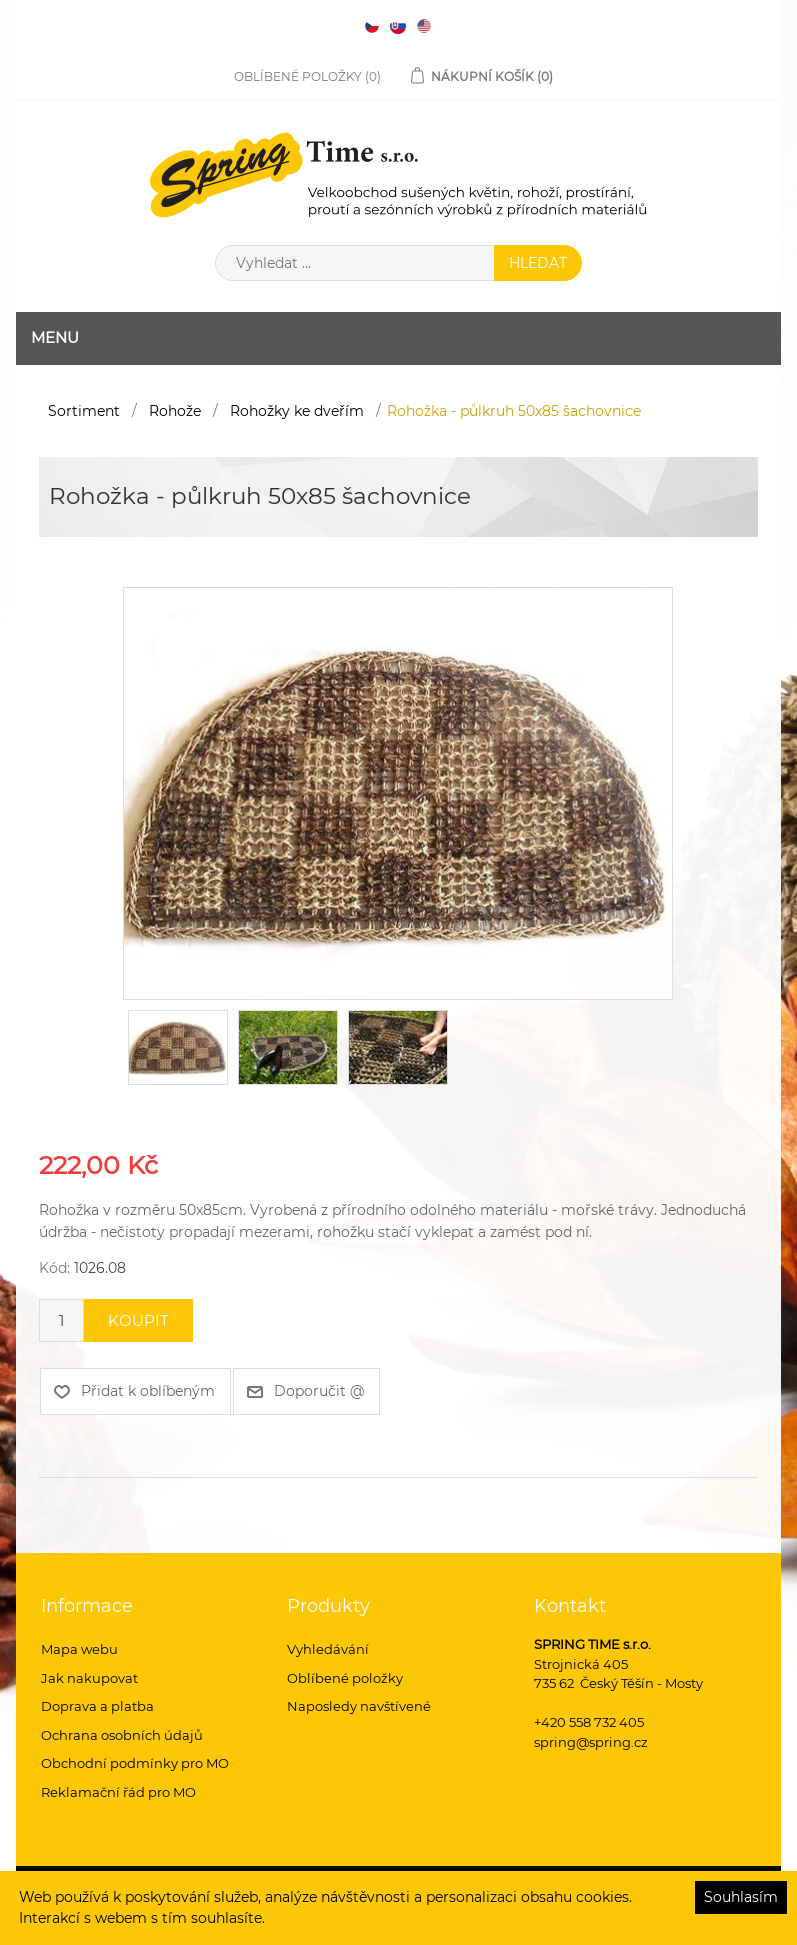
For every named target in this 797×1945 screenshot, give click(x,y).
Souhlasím (741, 1897)
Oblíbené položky (345, 1678)
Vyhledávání (328, 1649)
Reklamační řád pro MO (118, 1792)
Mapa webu (79, 1649)
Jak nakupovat (89, 1678)
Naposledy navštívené (359, 1706)
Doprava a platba (97, 1706)
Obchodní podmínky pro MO (135, 1763)
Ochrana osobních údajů (122, 1735)
